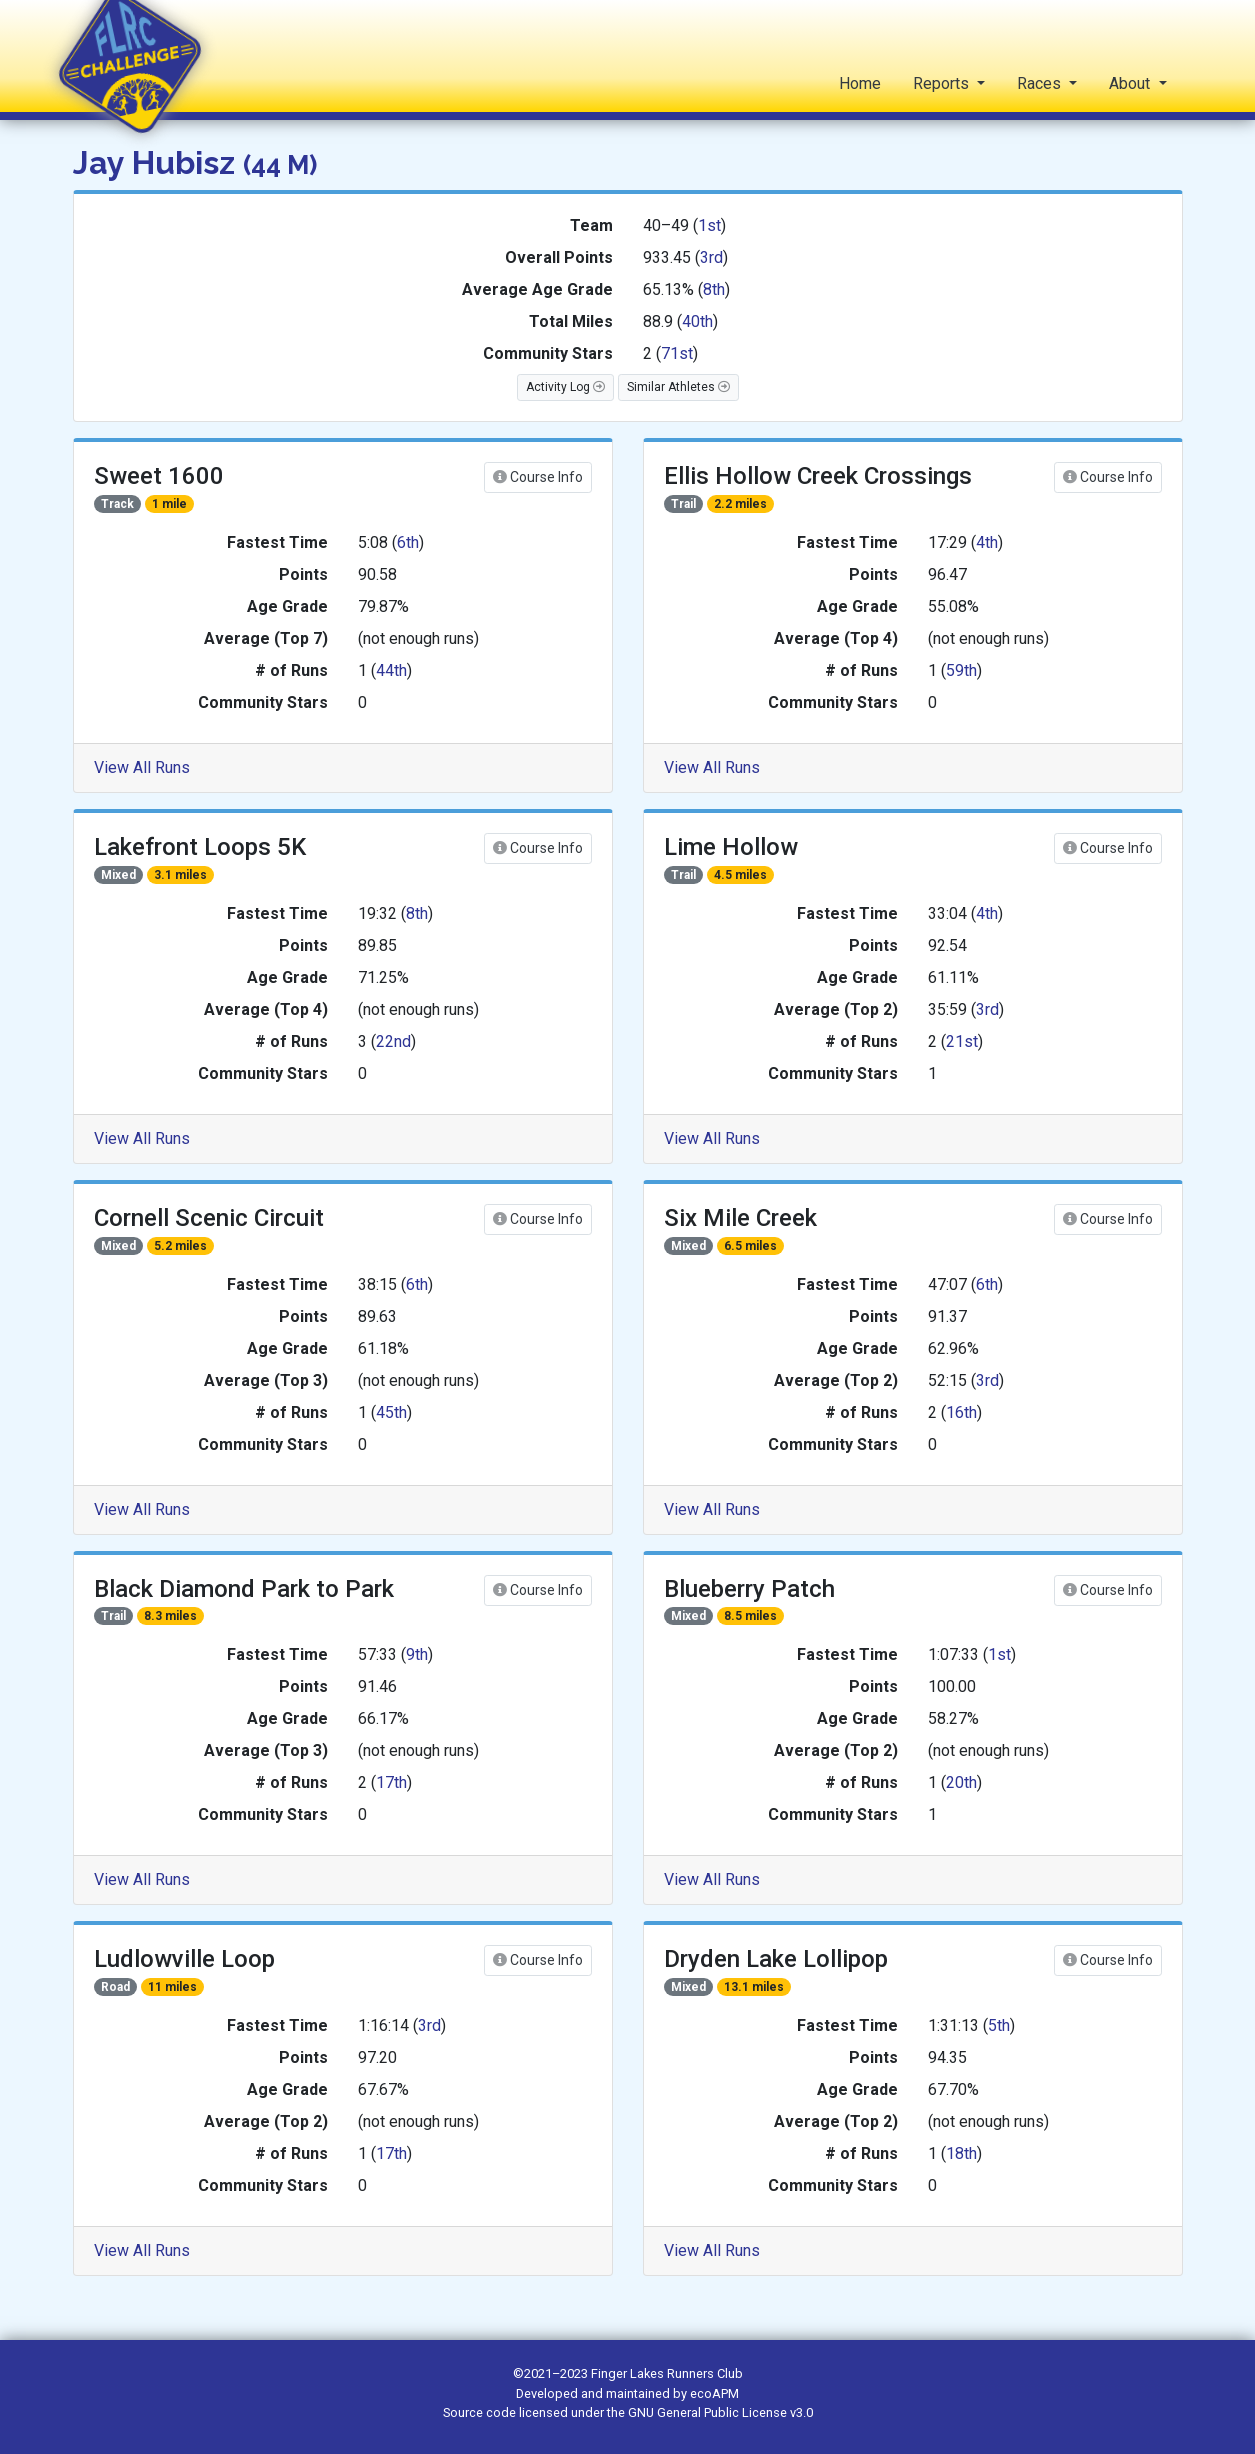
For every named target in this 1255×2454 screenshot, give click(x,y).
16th (961, 1412)
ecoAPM (714, 2393)
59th (961, 670)
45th (391, 1412)
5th (999, 2025)
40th (697, 321)
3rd (711, 257)
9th (417, 1654)
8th (714, 289)
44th (391, 670)
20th (961, 1782)
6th (408, 542)
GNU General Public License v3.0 (720, 2412)
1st (709, 225)
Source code (481, 2412)
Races (1041, 83)
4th (987, 542)
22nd (393, 1041)
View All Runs (142, 767)
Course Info (538, 477)
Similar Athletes (678, 387)
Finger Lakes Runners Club (667, 2373)
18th (961, 2153)
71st (677, 353)
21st (962, 1041)
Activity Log (565, 387)
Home (860, 83)
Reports (943, 83)
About (1131, 83)
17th (391, 1782)
